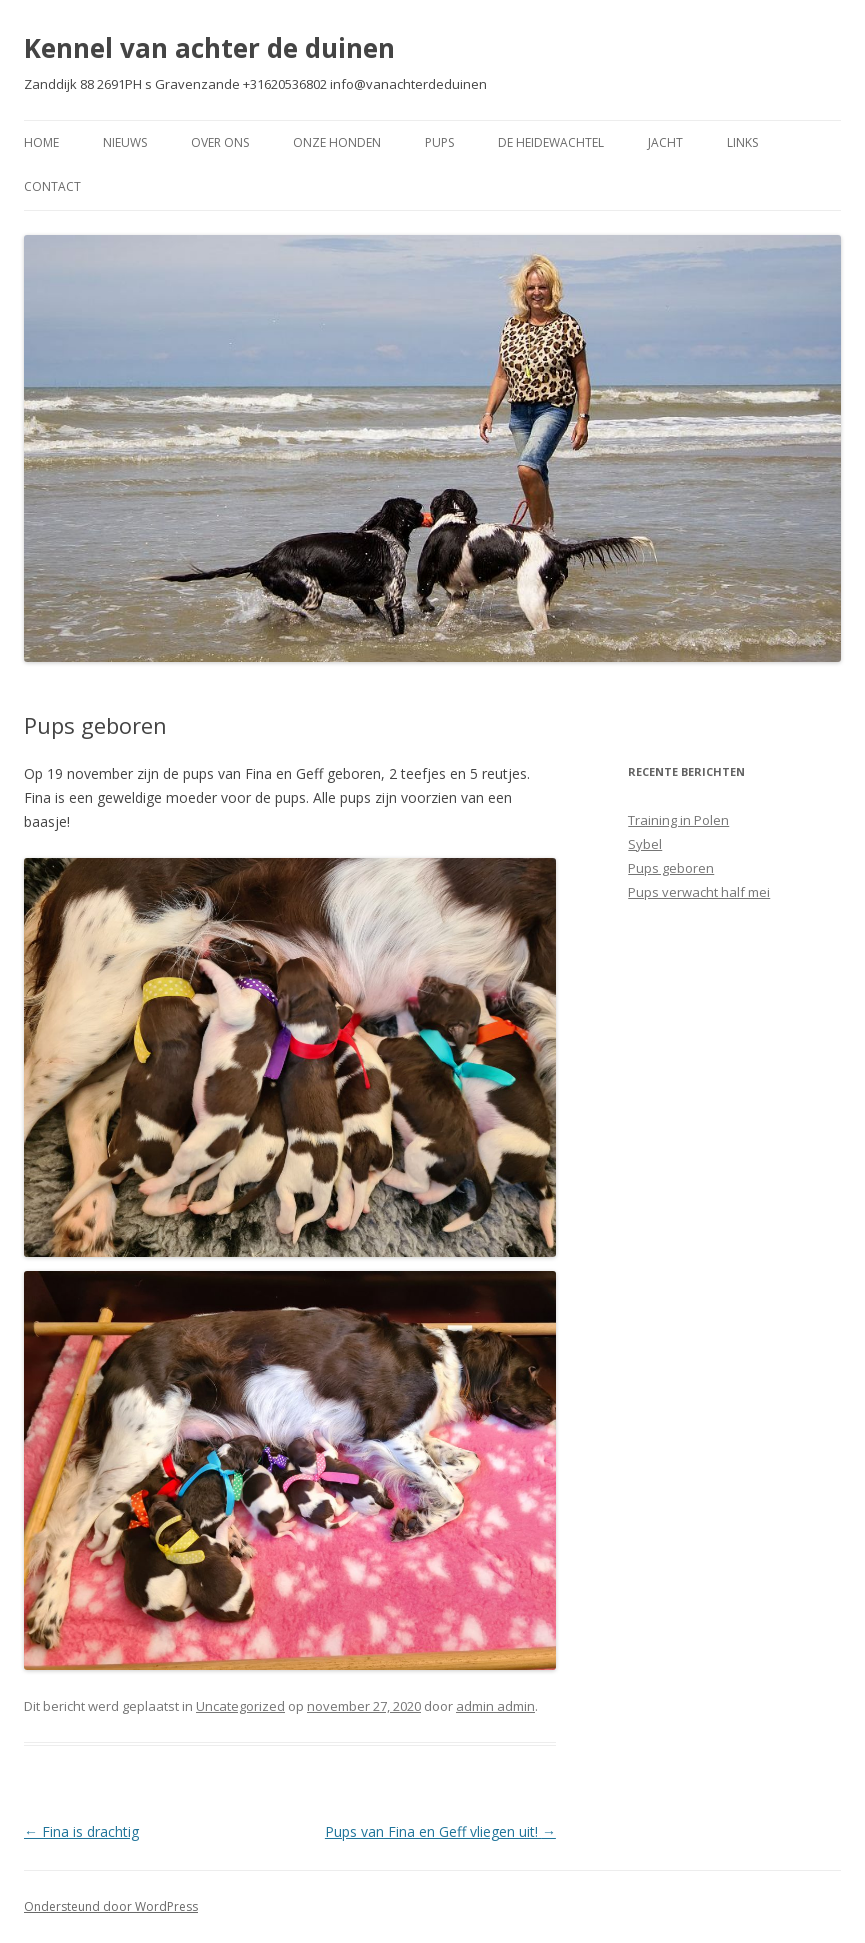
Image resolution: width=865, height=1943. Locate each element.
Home (41, 142)
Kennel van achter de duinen (209, 48)
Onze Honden (337, 142)
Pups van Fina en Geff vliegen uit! (440, 1831)
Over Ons (220, 142)
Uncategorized (240, 1706)
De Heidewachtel (551, 142)
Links (742, 142)
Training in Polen (678, 820)
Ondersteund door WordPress (111, 1906)
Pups (439, 142)
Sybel (645, 844)
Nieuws (125, 142)
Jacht (665, 142)
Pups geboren (671, 868)
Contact (52, 186)
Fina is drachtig (81, 1831)
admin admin (495, 1706)
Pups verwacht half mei (699, 892)
